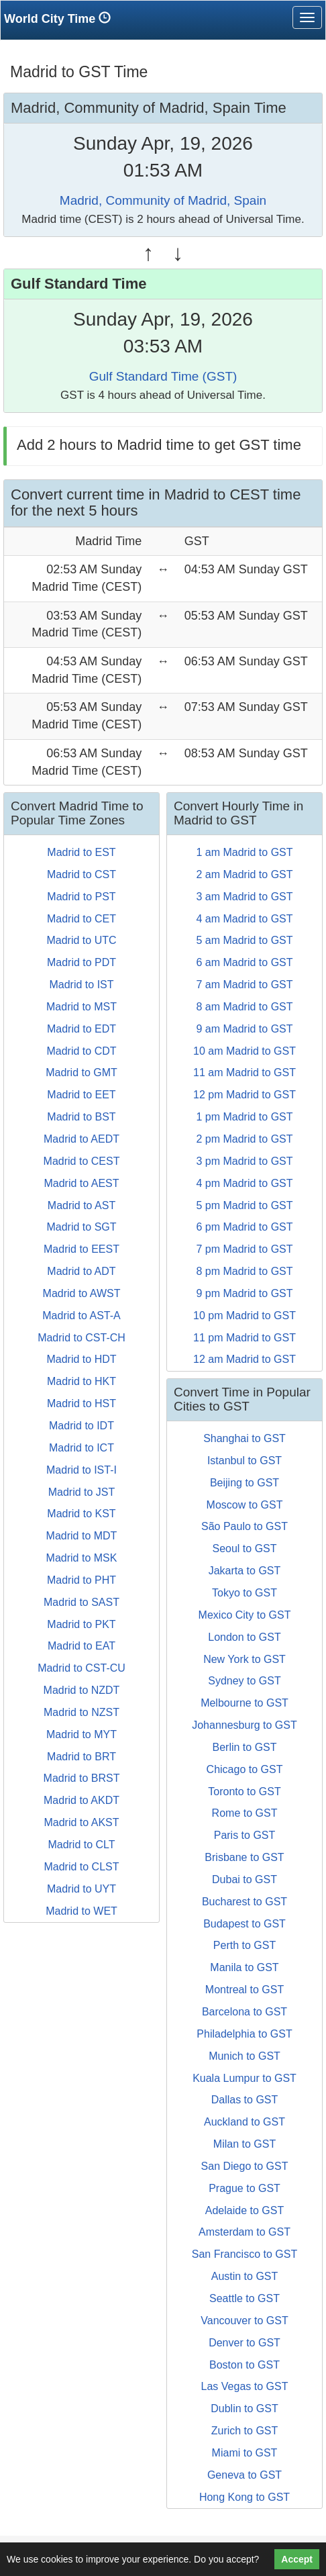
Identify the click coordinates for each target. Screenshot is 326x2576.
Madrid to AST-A (81, 1315)
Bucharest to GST (244, 1901)
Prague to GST (244, 2188)
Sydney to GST (244, 1680)
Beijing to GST (244, 1482)
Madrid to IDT (81, 1425)
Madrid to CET (81, 918)
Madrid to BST (81, 1117)
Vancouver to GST (244, 2320)
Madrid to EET (81, 1094)
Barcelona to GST (244, 2011)
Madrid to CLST (81, 1866)
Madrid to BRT (81, 1756)
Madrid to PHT (81, 1580)
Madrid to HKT (81, 1381)
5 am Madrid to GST (244, 940)
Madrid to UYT (81, 1889)
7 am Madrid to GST (244, 984)
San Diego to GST (244, 2166)
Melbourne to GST (244, 1703)
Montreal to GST (244, 1989)
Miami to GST (245, 2453)
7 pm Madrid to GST (244, 1249)
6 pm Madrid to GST (244, 1227)
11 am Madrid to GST (244, 1072)
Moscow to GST (245, 1505)
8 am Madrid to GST (244, 1006)
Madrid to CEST (82, 1161)
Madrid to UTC (81, 940)
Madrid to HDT (81, 1359)
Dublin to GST (244, 2408)
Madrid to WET (81, 1911)
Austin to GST (244, 2276)
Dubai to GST (244, 1879)
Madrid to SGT (81, 1227)
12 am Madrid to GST (244, 1359)
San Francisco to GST (244, 2254)
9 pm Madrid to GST (244, 1293)
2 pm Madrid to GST (244, 1139)
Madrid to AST (81, 1205)
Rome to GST (245, 1813)
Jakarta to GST (245, 1570)
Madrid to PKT (81, 1624)
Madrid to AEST (81, 1183)
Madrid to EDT (81, 1029)
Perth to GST (244, 1945)
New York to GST (244, 1659)
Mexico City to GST (245, 1615)
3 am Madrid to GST (244, 896)
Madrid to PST (81, 896)
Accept (297, 2559)
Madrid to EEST (81, 1249)
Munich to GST (244, 2056)
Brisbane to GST (244, 1857)
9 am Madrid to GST (244, 1029)
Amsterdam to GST (244, 2232)
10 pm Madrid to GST (244, 1315)
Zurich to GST (244, 2430)
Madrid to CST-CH (81, 1337)
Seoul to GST (244, 1548)
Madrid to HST (81, 1403)
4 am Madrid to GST (244, 918)
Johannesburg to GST (244, 1725)
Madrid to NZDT (82, 1690)
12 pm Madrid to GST (244, 1094)
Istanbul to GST (244, 1460)
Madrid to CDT (81, 1051)
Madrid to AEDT (81, 1139)
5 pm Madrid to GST (244, 1205)
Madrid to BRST (82, 1778)
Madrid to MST (81, 1006)
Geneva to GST (244, 2475)
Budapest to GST (244, 1923)
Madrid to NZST (81, 1712)
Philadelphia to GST (244, 2034)
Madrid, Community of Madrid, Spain (163, 200)
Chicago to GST (245, 1769)
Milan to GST (244, 2144)
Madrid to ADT (81, 1271)
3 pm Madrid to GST (244, 1161)
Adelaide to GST (244, 2210)
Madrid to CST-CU (81, 1668)
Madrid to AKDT (81, 1800)
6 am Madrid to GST (244, 962)
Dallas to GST (244, 2099)
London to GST (244, 1637)
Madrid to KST (81, 1513)
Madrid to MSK (81, 1558)
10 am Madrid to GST (244, 1051)
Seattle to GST (244, 2298)
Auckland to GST (244, 2122)
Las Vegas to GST (244, 2386)
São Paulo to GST (244, 1526)
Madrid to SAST (81, 1602)
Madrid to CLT (81, 1844)
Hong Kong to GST (244, 2497)
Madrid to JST (81, 1492)
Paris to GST (245, 1835)
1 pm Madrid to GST (244, 1117)
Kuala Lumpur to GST (244, 2078)
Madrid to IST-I (81, 1470)
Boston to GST (244, 2365)
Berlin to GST (244, 1747)
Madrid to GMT (81, 1072)
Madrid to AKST (81, 1822)
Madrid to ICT (81, 1447)
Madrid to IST (81, 984)
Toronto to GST (244, 1791)
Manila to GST (244, 1967)
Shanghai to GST (244, 1438)
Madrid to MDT (81, 1535)
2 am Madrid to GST (244, 874)
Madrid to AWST (82, 1293)
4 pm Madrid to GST (244, 1183)
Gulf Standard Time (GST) (163, 376)
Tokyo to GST (244, 1593)
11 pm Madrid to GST (244, 1337)
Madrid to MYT (81, 1734)
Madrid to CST (81, 874)
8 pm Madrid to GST (244, 1271)
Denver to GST (244, 2342)
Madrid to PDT (81, 962)
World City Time (60, 18)
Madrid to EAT (81, 1646)
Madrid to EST (81, 852)
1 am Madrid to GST (244, 852)
